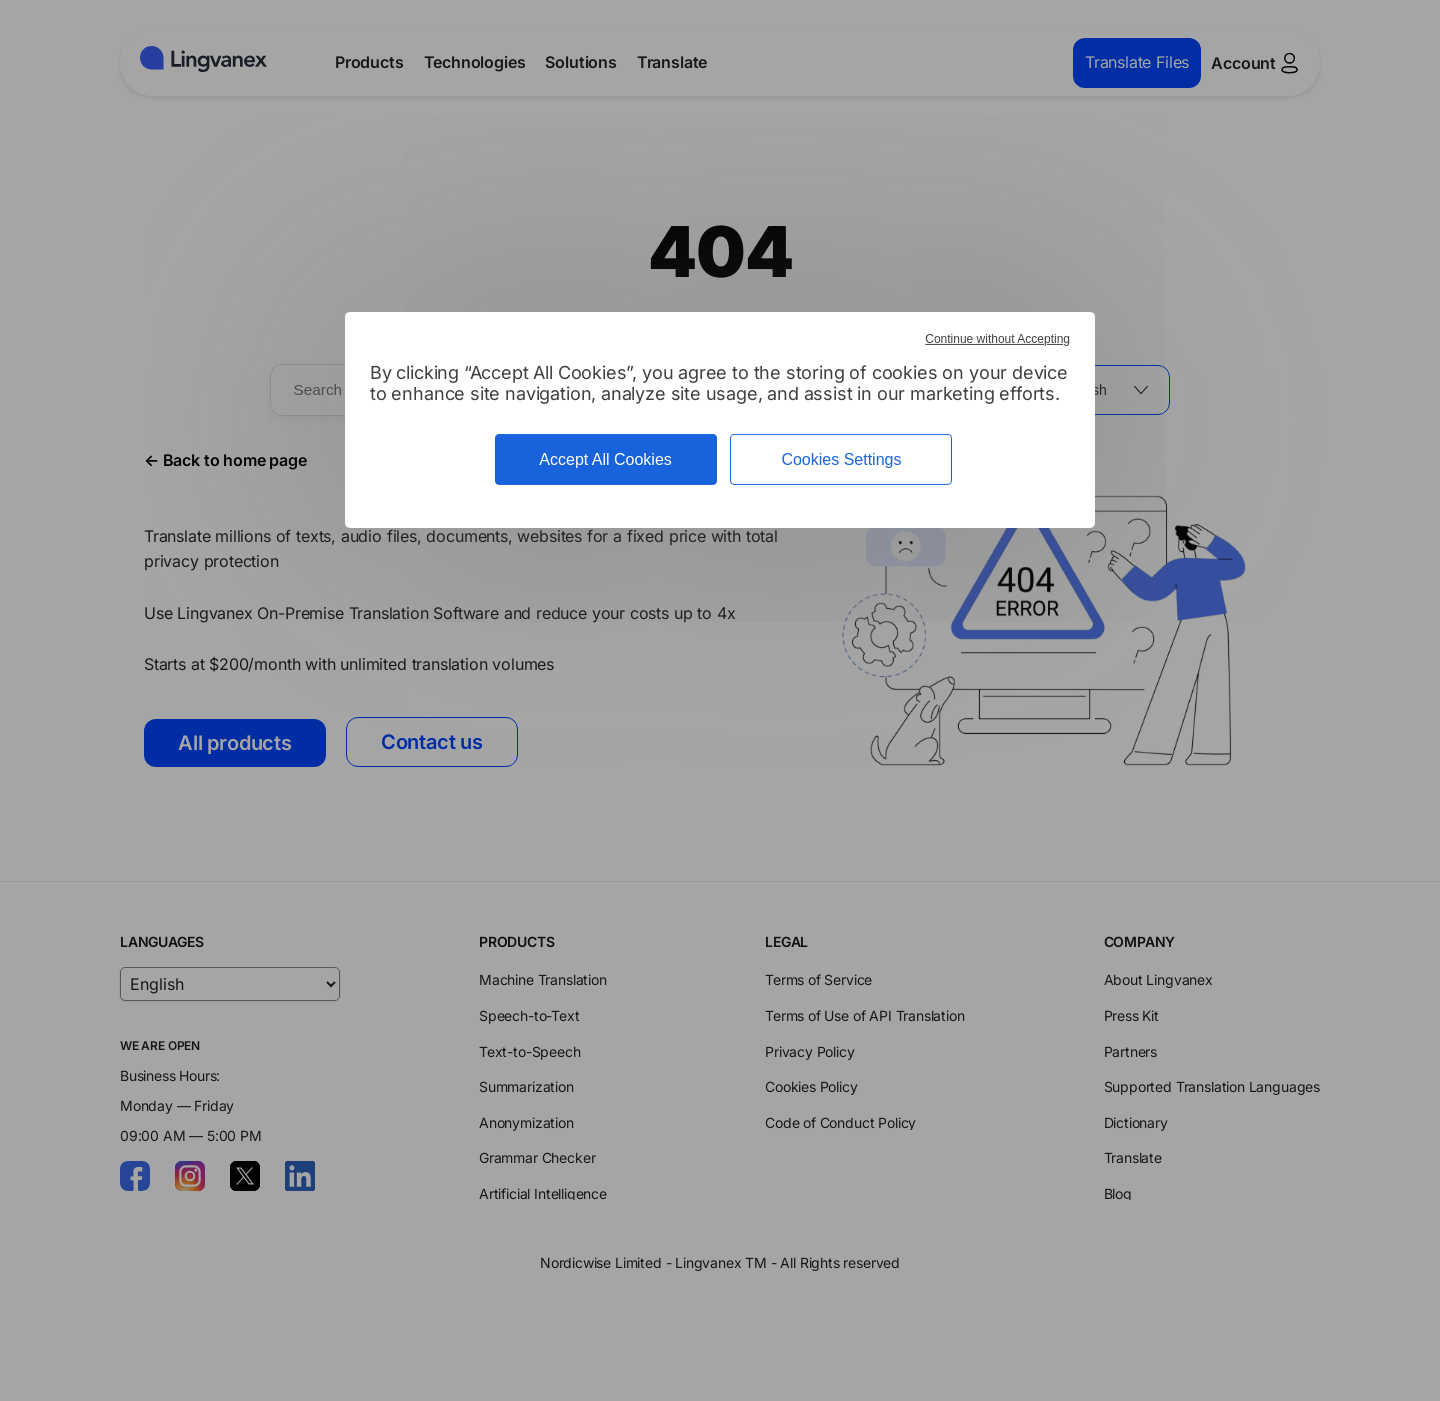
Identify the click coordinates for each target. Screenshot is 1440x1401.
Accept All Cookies (605, 459)
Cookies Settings (841, 459)
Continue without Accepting (997, 339)
